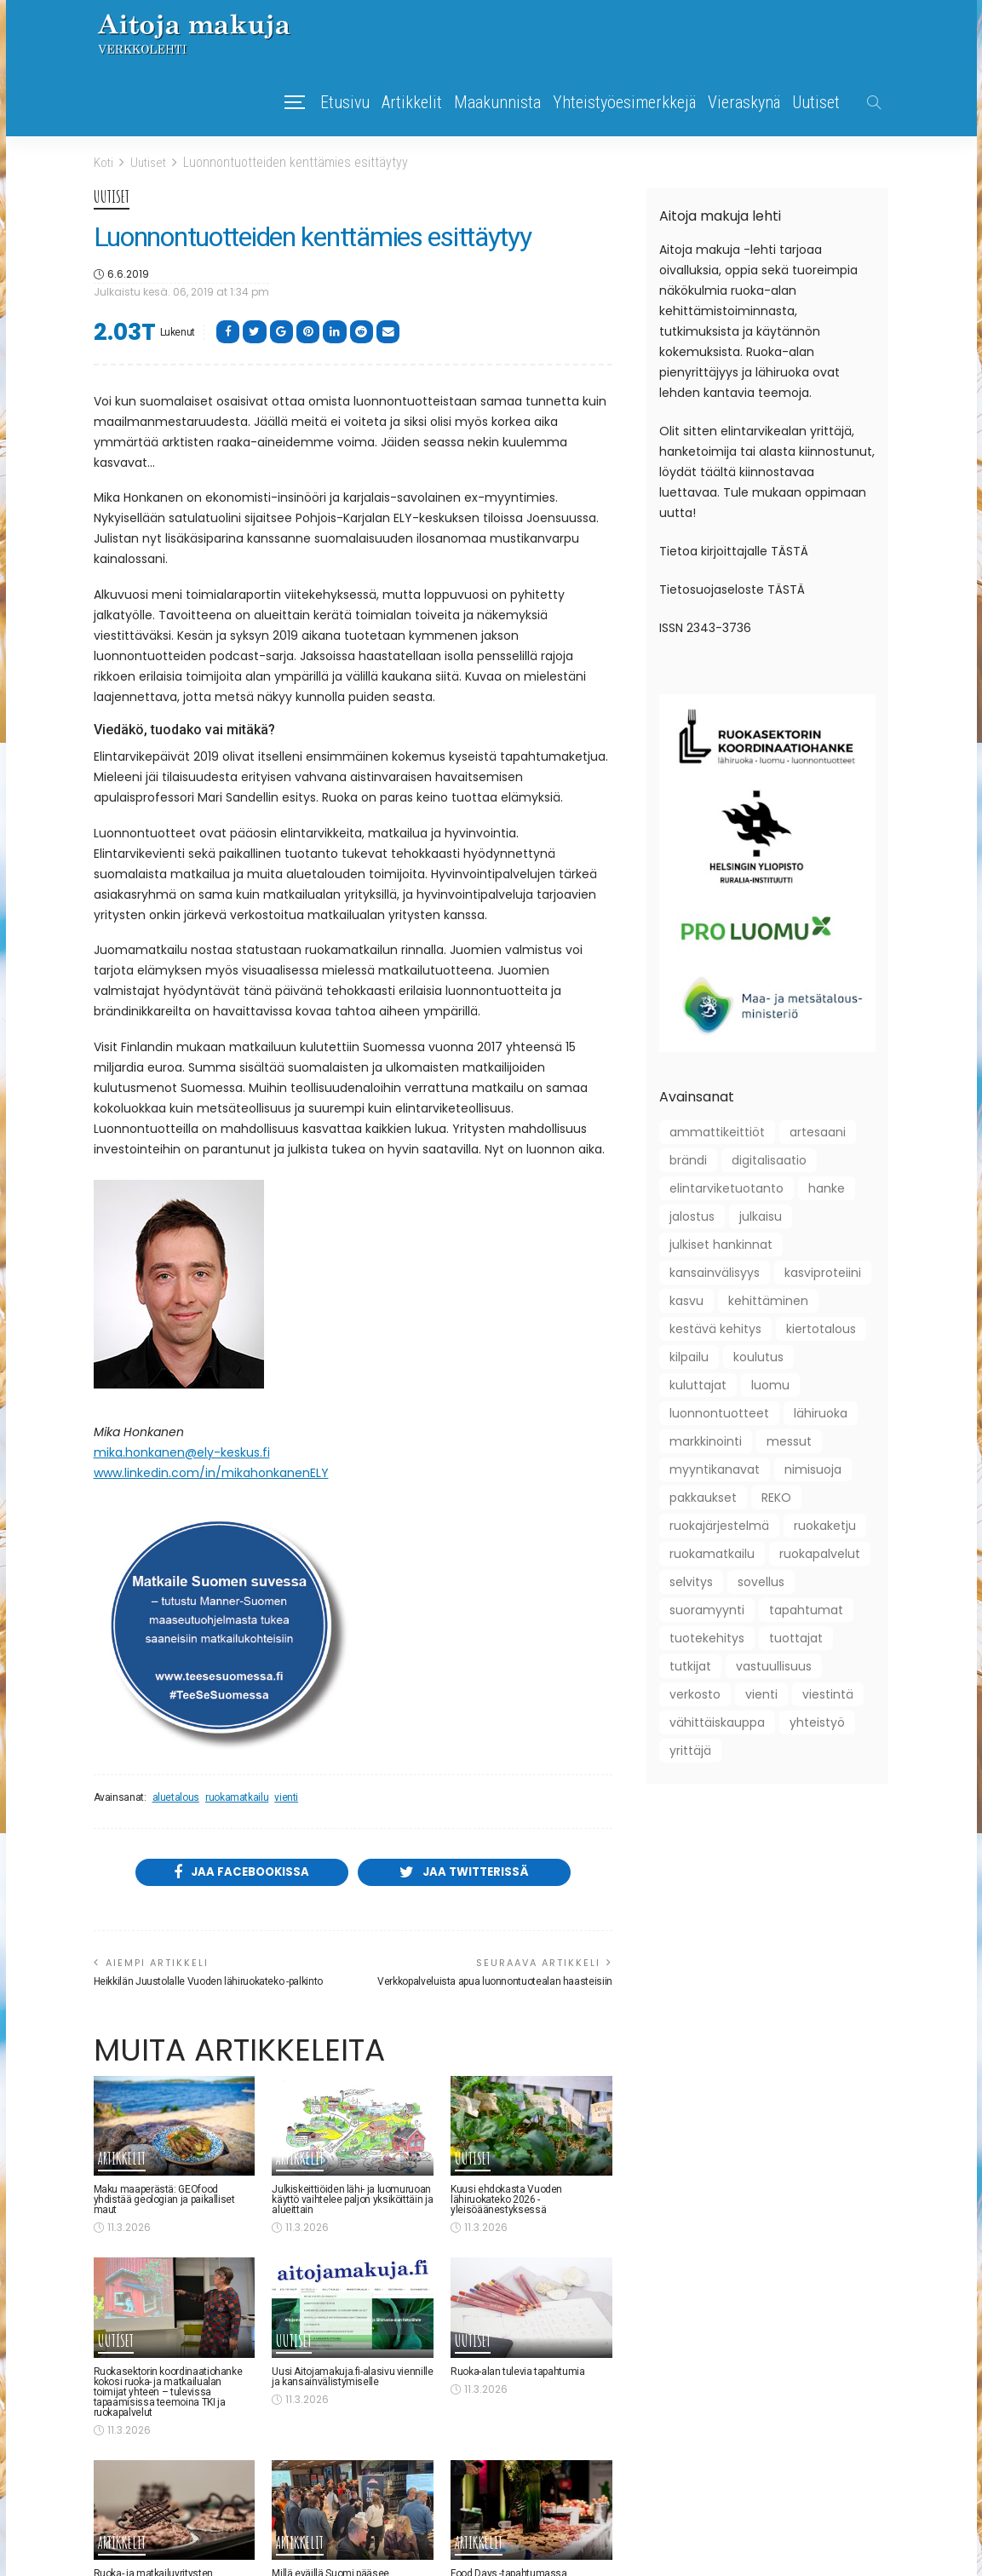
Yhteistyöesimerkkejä (624, 102)
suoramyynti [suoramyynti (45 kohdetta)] (706, 1610)
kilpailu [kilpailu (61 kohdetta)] (689, 1357)
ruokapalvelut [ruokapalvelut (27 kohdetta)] (819, 1553)
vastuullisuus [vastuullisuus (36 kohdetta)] (774, 1666)
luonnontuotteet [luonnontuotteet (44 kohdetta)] (719, 1413)
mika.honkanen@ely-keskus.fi (182, 1451)
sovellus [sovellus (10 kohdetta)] (761, 1581)
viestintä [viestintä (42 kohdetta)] (827, 1694)
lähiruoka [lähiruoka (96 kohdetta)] (820, 1413)
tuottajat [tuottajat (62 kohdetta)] (796, 1638)
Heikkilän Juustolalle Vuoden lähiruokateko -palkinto (208, 1983)
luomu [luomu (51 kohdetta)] (770, 1385)
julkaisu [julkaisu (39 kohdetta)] (760, 1216)
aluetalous (175, 1796)
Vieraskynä (744, 102)
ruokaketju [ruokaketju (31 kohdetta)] (825, 1525)
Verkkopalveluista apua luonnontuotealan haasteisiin (494, 1983)
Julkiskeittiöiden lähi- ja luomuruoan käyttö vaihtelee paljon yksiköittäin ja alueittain (352, 2202)
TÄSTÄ (789, 551)
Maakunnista (497, 102)
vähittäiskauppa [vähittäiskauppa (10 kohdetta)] (717, 1722)
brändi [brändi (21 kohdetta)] (688, 1160)
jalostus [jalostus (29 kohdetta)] (692, 1216)
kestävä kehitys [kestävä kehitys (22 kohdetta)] (715, 1328)
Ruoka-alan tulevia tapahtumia (518, 2373)
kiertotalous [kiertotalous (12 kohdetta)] (821, 1328)
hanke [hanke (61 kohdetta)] (826, 1188)
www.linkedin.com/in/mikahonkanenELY (211, 1472)
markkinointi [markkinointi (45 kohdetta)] (705, 1441)
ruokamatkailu (236, 1796)
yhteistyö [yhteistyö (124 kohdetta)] (817, 1722)
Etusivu (345, 102)
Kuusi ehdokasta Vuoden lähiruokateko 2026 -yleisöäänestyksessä (506, 2202)
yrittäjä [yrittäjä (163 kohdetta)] (690, 1750)
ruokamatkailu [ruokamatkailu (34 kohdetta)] (712, 1553)
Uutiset (816, 102)
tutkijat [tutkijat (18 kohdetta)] (690, 1666)
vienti (286, 1796)
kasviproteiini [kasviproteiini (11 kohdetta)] (822, 1272)
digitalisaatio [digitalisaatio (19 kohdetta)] (769, 1160)
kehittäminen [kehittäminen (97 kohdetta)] (768, 1300)
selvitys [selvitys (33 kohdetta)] (691, 1581)
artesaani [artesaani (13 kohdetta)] (818, 1132)
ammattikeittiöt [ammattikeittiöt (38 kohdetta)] (717, 1132)
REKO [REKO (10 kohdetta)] (776, 1497)
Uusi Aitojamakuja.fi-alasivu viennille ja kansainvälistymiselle (352, 2378)
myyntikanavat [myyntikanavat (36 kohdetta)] (714, 1469)
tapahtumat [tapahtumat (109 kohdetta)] (806, 1610)
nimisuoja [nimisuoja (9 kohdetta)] (812, 1469)
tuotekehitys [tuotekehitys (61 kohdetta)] (706, 1638)
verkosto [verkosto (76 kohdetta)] (695, 1694)
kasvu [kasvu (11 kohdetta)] (686, 1300)
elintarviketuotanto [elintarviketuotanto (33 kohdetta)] (726, 1188)
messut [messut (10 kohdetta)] (789, 1441)
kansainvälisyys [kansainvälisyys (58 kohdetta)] (714, 1272)
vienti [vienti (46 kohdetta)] (761, 1694)
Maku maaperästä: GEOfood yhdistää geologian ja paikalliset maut (164, 2202)
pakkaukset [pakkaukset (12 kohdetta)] (703, 1497)
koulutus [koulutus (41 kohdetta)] (758, 1357)
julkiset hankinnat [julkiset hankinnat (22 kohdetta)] (720, 1244)
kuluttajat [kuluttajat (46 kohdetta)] (697, 1385)
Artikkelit (412, 102)
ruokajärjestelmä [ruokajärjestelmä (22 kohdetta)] (719, 1525)
